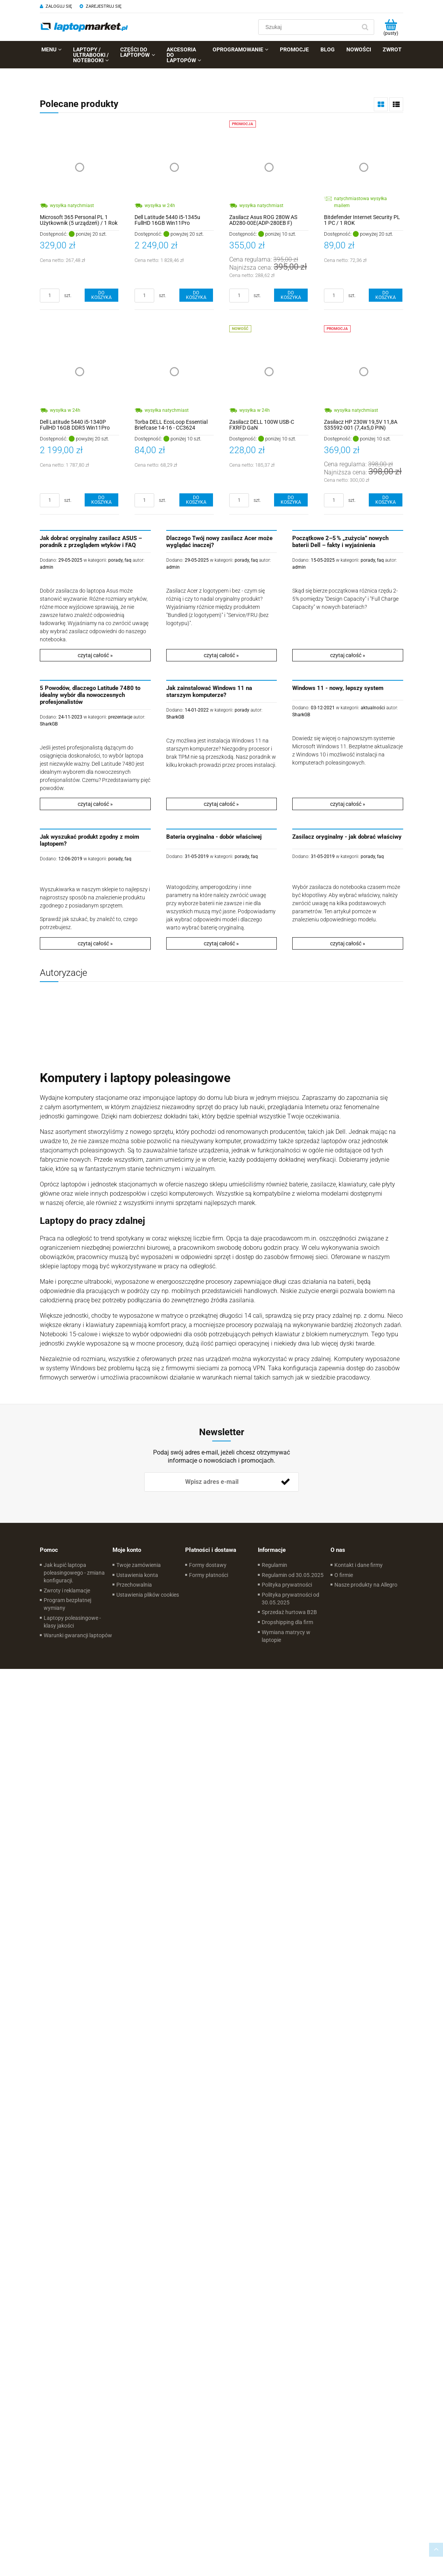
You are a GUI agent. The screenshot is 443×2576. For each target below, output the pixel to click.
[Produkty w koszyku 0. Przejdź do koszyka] (390, 27)
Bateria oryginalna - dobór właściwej (214, 836)
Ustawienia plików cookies (147, 1595)
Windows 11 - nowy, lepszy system (337, 688)
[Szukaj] (365, 27)
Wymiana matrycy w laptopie (286, 1636)
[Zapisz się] (285, 1482)
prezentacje (120, 717)
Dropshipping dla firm (287, 1622)
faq (127, 560)
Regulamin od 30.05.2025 (293, 1575)
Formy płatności (208, 1575)
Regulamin (274, 1565)
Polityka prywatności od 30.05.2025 (290, 1599)
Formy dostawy (208, 1565)
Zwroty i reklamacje (67, 1590)
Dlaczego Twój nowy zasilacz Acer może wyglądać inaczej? (219, 542)
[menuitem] (51, 49)
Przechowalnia (134, 1585)
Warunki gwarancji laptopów (78, 1635)
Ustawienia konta (137, 1575)
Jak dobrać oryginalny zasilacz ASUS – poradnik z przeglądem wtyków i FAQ (91, 542)
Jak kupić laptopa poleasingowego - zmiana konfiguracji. (74, 1573)
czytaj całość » (95, 655)
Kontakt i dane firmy (358, 1565)
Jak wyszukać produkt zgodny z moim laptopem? (89, 840)
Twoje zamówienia (138, 1565)
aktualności (373, 707)
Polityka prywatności (287, 1585)
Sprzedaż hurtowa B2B (289, 1612)
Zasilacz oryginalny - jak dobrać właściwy (347, 836)
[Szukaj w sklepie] (309, 27)
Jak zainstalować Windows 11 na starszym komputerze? (209, 691)
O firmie (343, 1575)
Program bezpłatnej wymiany (67, 1604)
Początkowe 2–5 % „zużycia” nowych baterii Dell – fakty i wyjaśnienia (340, 542)
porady (115, 560)
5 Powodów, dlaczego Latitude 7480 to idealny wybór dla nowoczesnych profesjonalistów (90, 695)
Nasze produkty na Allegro (365, 1585)
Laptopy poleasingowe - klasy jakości (72, 1622)
